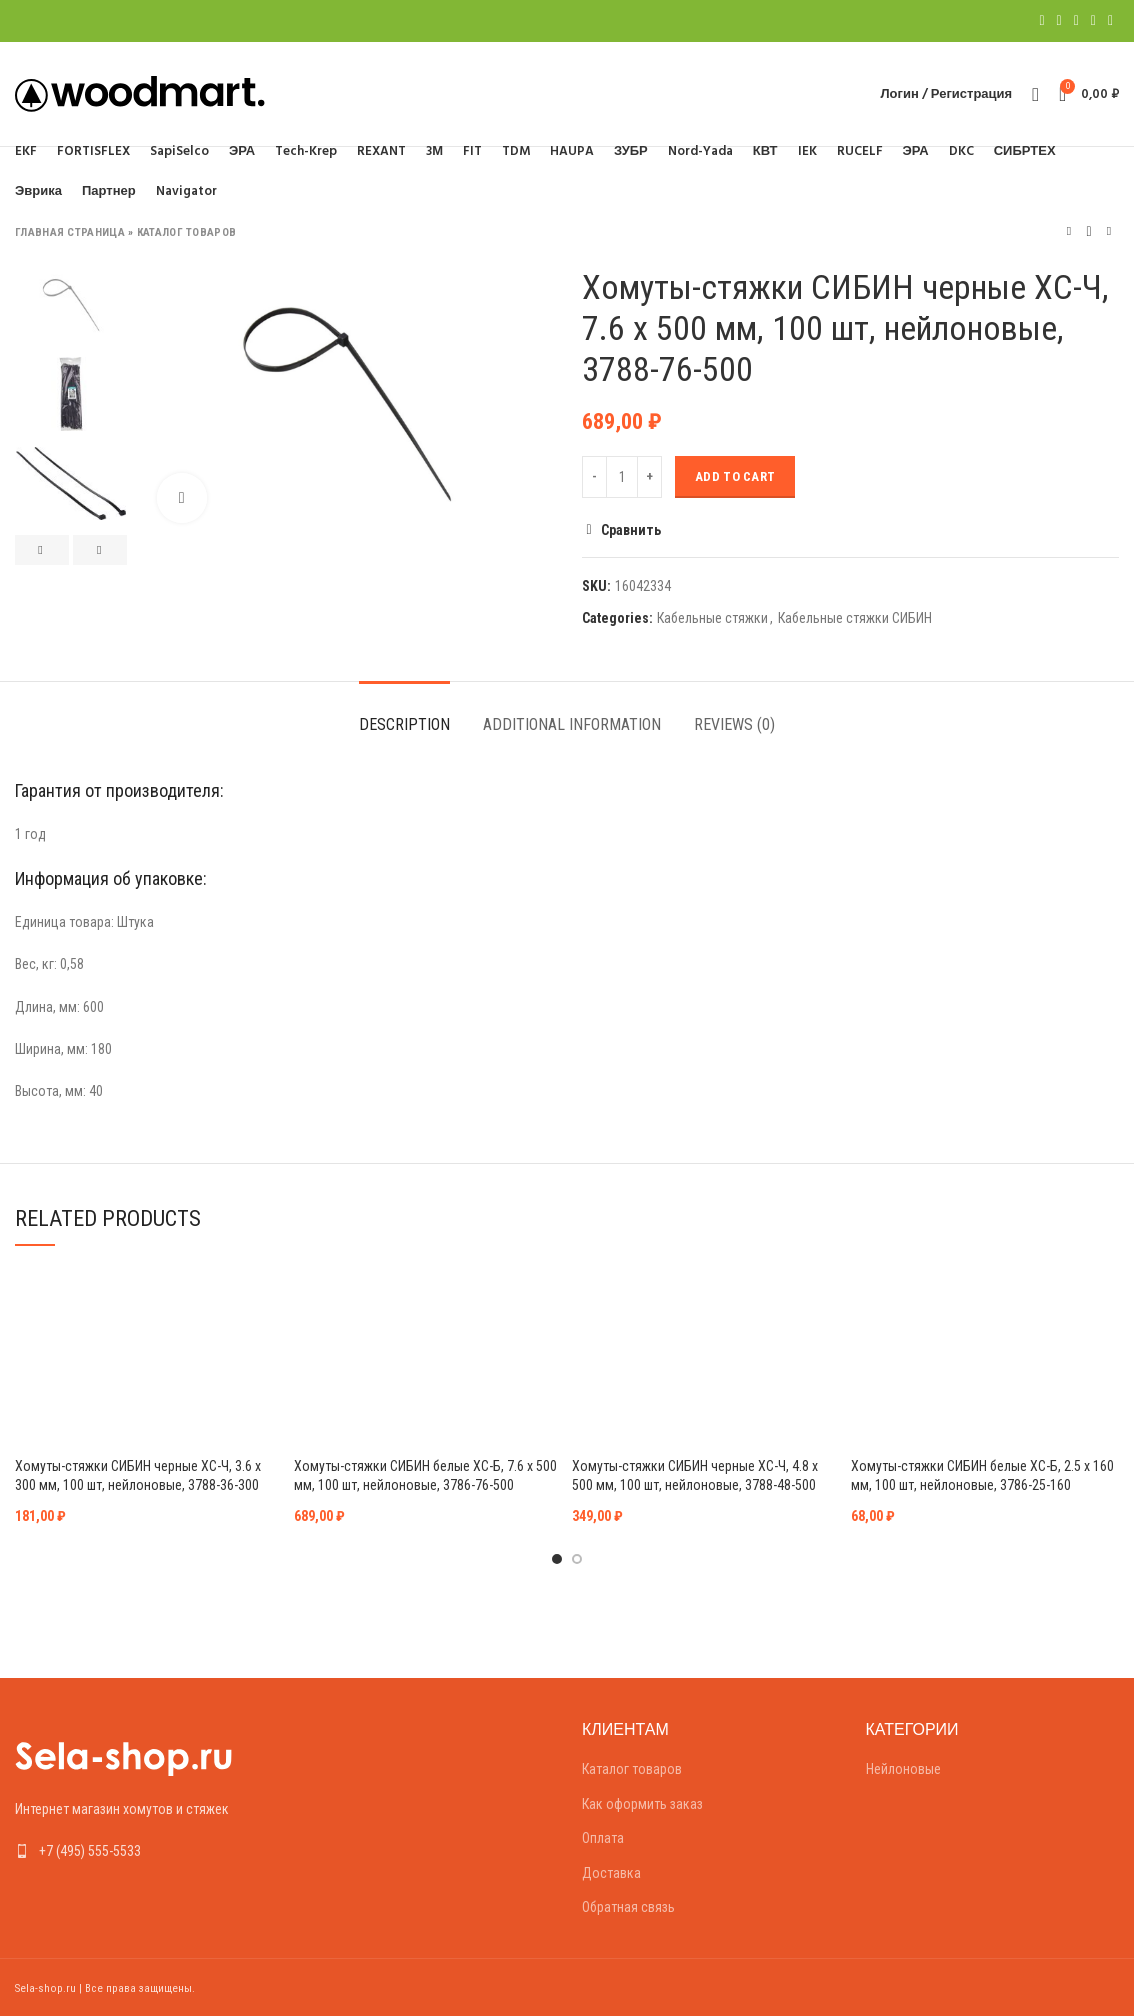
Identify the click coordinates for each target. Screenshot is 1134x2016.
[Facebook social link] (1041, 21)
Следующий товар (1109, 231)
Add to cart (735, 476)
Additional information (572, 724)
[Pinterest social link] (1076, 21)
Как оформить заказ (642, 1804)
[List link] (142, 1851)
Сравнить (631, 530)
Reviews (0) (734, 724)
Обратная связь (628, 1907)
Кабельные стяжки (712, 618)
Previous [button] (42, 550)
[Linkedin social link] (1093, 21)
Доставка (611, 1873)
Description (404, 724)
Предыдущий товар (1069, 231)
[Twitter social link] (1059, 21)
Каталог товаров (187, 232)
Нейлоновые (903, 1769)
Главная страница (70, 232)
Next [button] (100, 550)
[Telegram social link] (1110, 21)
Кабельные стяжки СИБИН (855, 618)
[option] (71, 304)
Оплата (603, 1838)
